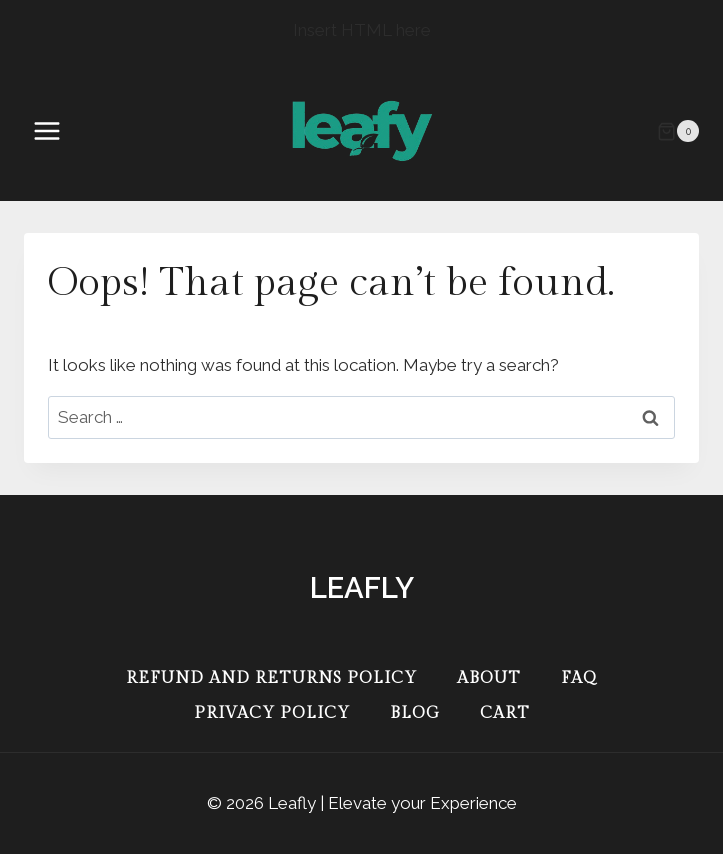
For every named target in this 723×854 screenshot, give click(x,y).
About (489, 678)
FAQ (579, 678)
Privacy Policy (272, 713)
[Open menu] (57, 131)
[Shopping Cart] (678, 131)
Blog (415, 713)
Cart (505, 713)
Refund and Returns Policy (271, 678)
